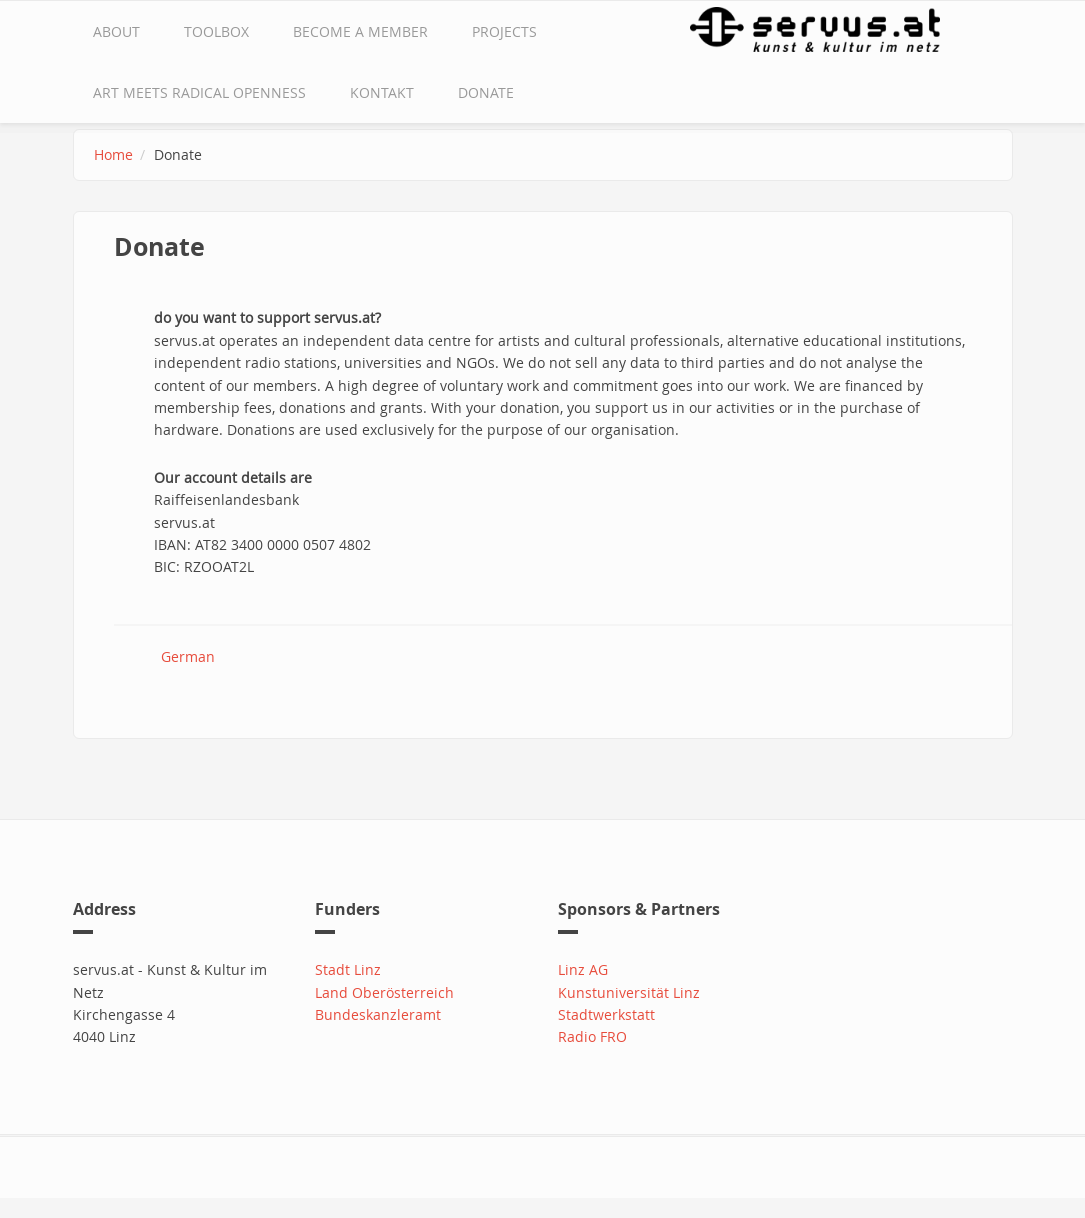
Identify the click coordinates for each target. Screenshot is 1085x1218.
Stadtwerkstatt (606, 1014)
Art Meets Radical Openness (199, 92)
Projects (504, 31)
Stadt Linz (348, 969)
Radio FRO (592, 1036)
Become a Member (360, 31)
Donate (486, 92)
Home (113, 154)
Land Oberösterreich (384, 992)
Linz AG (583, 969)
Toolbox (216, 31)
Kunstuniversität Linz (629, 992)
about (116, 31)
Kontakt (382, 92)
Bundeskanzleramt (378, 1014)
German (188, 656)
